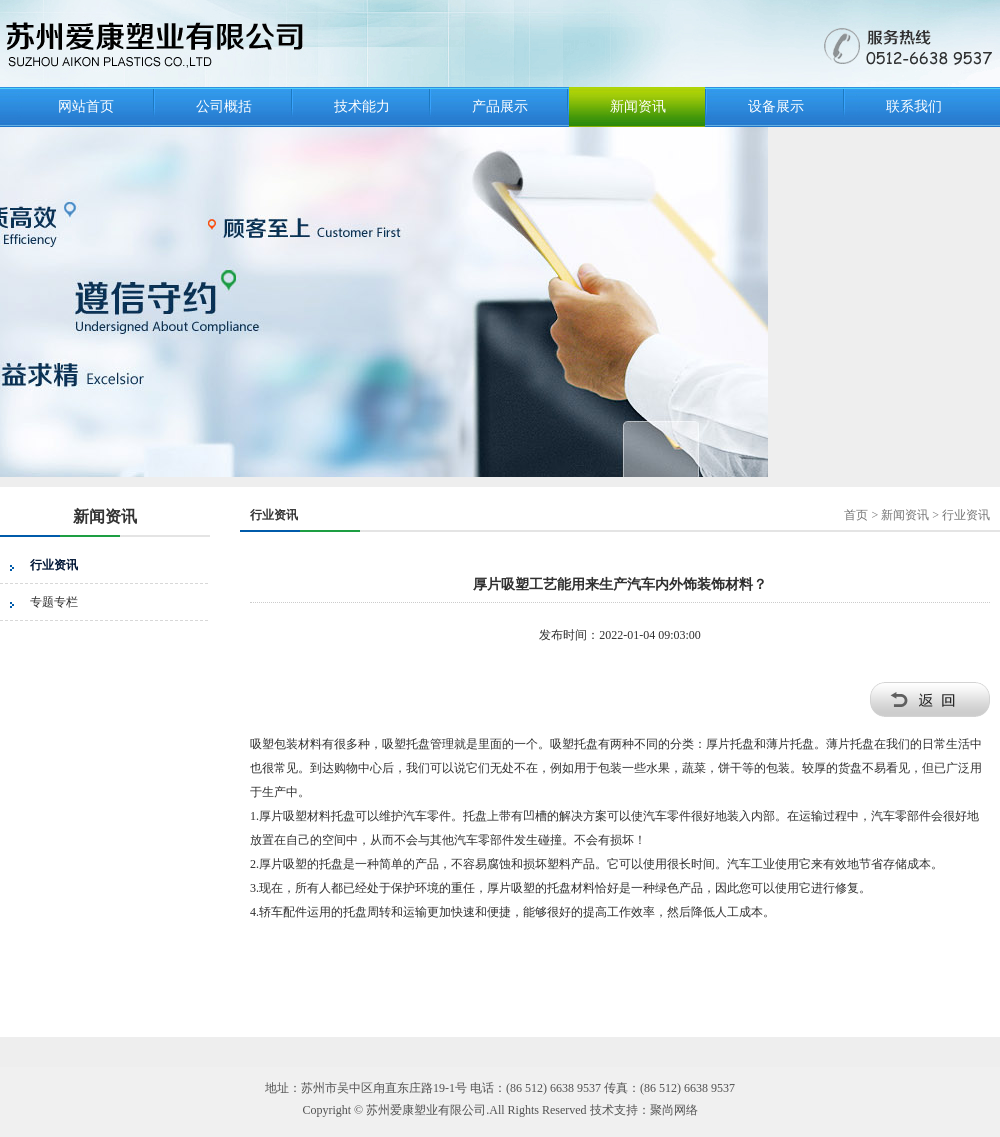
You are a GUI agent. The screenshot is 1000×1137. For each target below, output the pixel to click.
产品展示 (500, 106)
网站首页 (86, 106)
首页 (856, 515)
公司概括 (224, 106)
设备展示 (776, 106)
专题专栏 (54, 602)
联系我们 (914, 106)
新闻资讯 (638, 106)
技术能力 (362, 106)
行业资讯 (54, 565)
